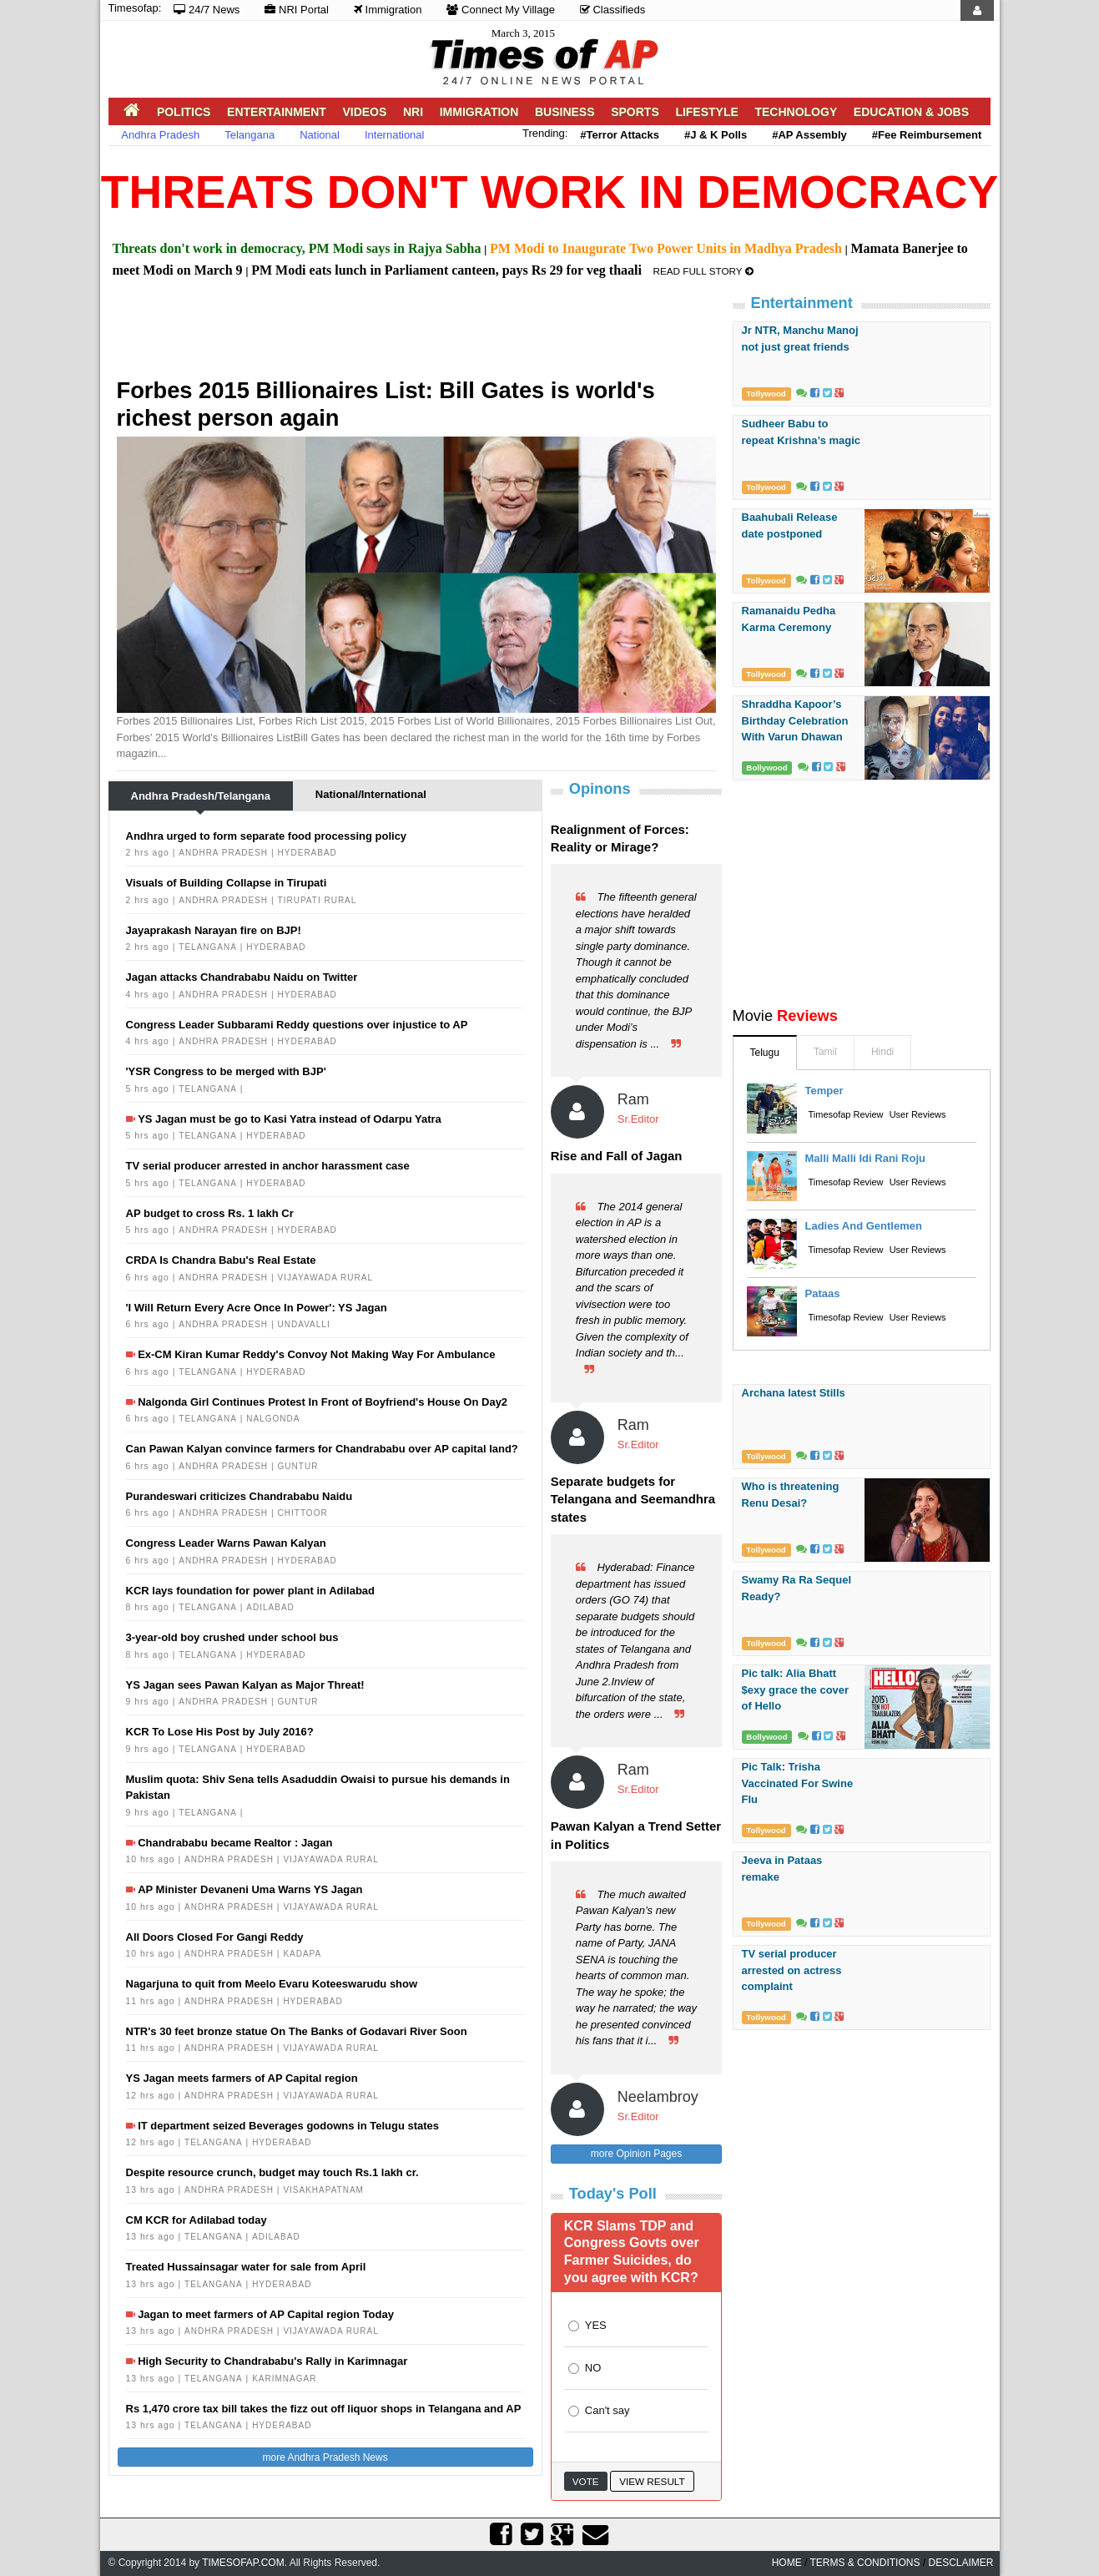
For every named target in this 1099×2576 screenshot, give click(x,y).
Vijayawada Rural (325, 1277)
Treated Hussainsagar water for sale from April (246, 2266)
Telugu (764, 1052)
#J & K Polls (715, 135)
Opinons (600, 788)
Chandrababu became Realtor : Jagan (235, 1842)
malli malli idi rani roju (865, 1158)
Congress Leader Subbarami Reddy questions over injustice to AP (297, 1024)
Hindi (882, 1052)
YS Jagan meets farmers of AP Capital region (242, 2078)
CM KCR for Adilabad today (196, 2220)
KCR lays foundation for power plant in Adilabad (251, 1590)
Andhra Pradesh (160, 135)
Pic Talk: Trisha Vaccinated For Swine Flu (798, 1783)
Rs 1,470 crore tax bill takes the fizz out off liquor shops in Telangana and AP (324, 2408)
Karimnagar (284, 2378)
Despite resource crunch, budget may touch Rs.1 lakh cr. (272, 2172)
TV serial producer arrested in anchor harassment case (268, 1165)
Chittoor (303, 1513)
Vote (585, 2481)
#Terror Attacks (619, 135)
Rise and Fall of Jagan (617, 1156)
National (320, 135)
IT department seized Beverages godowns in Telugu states (288, 2125)
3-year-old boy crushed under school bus (232, 1637)
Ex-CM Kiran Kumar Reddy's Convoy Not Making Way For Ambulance (316, 1354)
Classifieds (612, 9)
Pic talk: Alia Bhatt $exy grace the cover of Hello (795, 1689)
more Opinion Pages (636, 2153)
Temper (824, 1090)
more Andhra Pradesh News (325, 2457)
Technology (795, 112)
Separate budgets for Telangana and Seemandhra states (633, 1499)
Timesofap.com (243, 2562)
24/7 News (206, 9)
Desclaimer (960, 2562)
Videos (364, 112)
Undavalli (304, 1324)
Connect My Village (500, 9)
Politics (184, 112)
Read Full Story (703, 271)
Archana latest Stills (793, 1392)
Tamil (825, 1052)
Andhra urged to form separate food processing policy (266, 836)
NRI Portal (297, 9)
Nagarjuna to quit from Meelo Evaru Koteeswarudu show (272, 1983)
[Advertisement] (420, 335)
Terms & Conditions (864, 2562)
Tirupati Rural (317, 900)
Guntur (298, 1466)
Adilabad (270, 1607)
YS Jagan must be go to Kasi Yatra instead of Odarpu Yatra (289, 1119)
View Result (651, 2481)
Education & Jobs (911, 112)
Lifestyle (706, 112)
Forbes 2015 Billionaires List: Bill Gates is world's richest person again (386, 404)
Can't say (607, 2410)
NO (593, 2367)
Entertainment (276, 112)
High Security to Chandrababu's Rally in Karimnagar (272, 2361)
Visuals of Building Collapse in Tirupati (226, 882)
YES (596, 2325)
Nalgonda (273, 1418)
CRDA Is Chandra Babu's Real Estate (221, 1260)
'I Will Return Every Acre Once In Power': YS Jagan (256, 1307)
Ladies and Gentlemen (863, 1226)
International (395, 135)
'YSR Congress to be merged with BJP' (226, 1071)
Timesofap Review (846, 1114)
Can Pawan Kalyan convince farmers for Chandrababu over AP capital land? (322, 1448)
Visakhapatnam (323, 2190)
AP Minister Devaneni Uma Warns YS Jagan (250, 1889)
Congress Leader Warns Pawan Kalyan (226, 1543)
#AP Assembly (809, 135)
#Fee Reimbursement (927, 135)
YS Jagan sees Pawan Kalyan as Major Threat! (245, 1685)
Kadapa (302, 1953)
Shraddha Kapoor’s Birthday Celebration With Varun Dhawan (795, 720)
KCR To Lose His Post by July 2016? (220, 1731)
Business (565, 112)
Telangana (249, 135)
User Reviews (918, 1114)
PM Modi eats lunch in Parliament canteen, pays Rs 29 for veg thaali (446, 270)
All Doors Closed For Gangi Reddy (215, 1937)
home (787, 2562)
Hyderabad (307, 852)
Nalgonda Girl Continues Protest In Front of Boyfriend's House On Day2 (322, 1402)
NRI (413, 112)
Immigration (388, 9)
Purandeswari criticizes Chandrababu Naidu (239, 1496)
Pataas (822, 1293)
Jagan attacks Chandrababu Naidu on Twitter (242, 977)
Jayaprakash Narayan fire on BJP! (213, 930)
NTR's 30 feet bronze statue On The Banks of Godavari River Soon (296, 2031)
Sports (635, 112)
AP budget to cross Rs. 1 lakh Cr (210, 1213)
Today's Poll (613, 2193)
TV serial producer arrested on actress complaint (792, 1970)
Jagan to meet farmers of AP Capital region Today (266, 2314)
